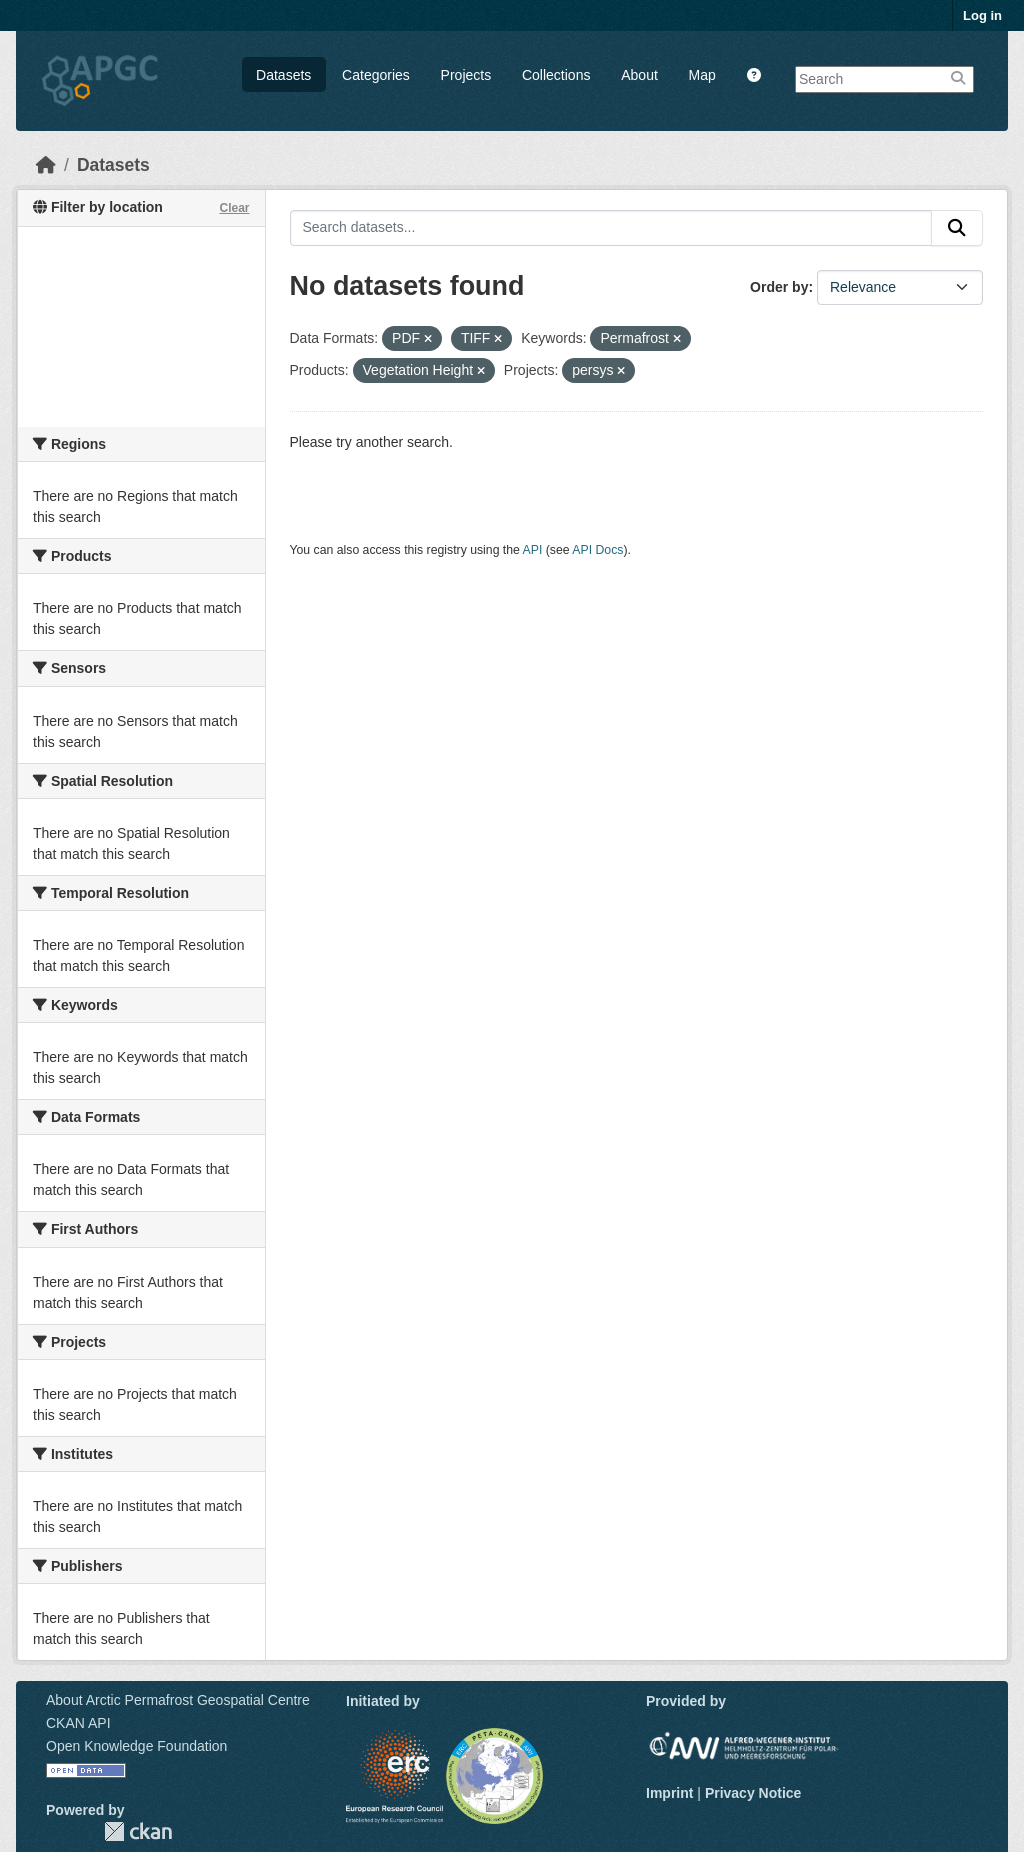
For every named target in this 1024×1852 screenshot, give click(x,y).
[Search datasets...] (611, 228)
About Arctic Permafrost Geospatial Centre (178, 1700)
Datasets (283, 75)
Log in (982, 15)
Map (702, 75)
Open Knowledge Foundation (136, 1746)
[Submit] (957, 228)
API (533, 550)
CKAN (138, 1831)
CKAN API (78, 1723)
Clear (234, 208)
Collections (556, 75)
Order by (779, 287)
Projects (466, 75)
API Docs (597, 550)
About (639, 75)
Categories (376, 75)
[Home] (46, 165)
